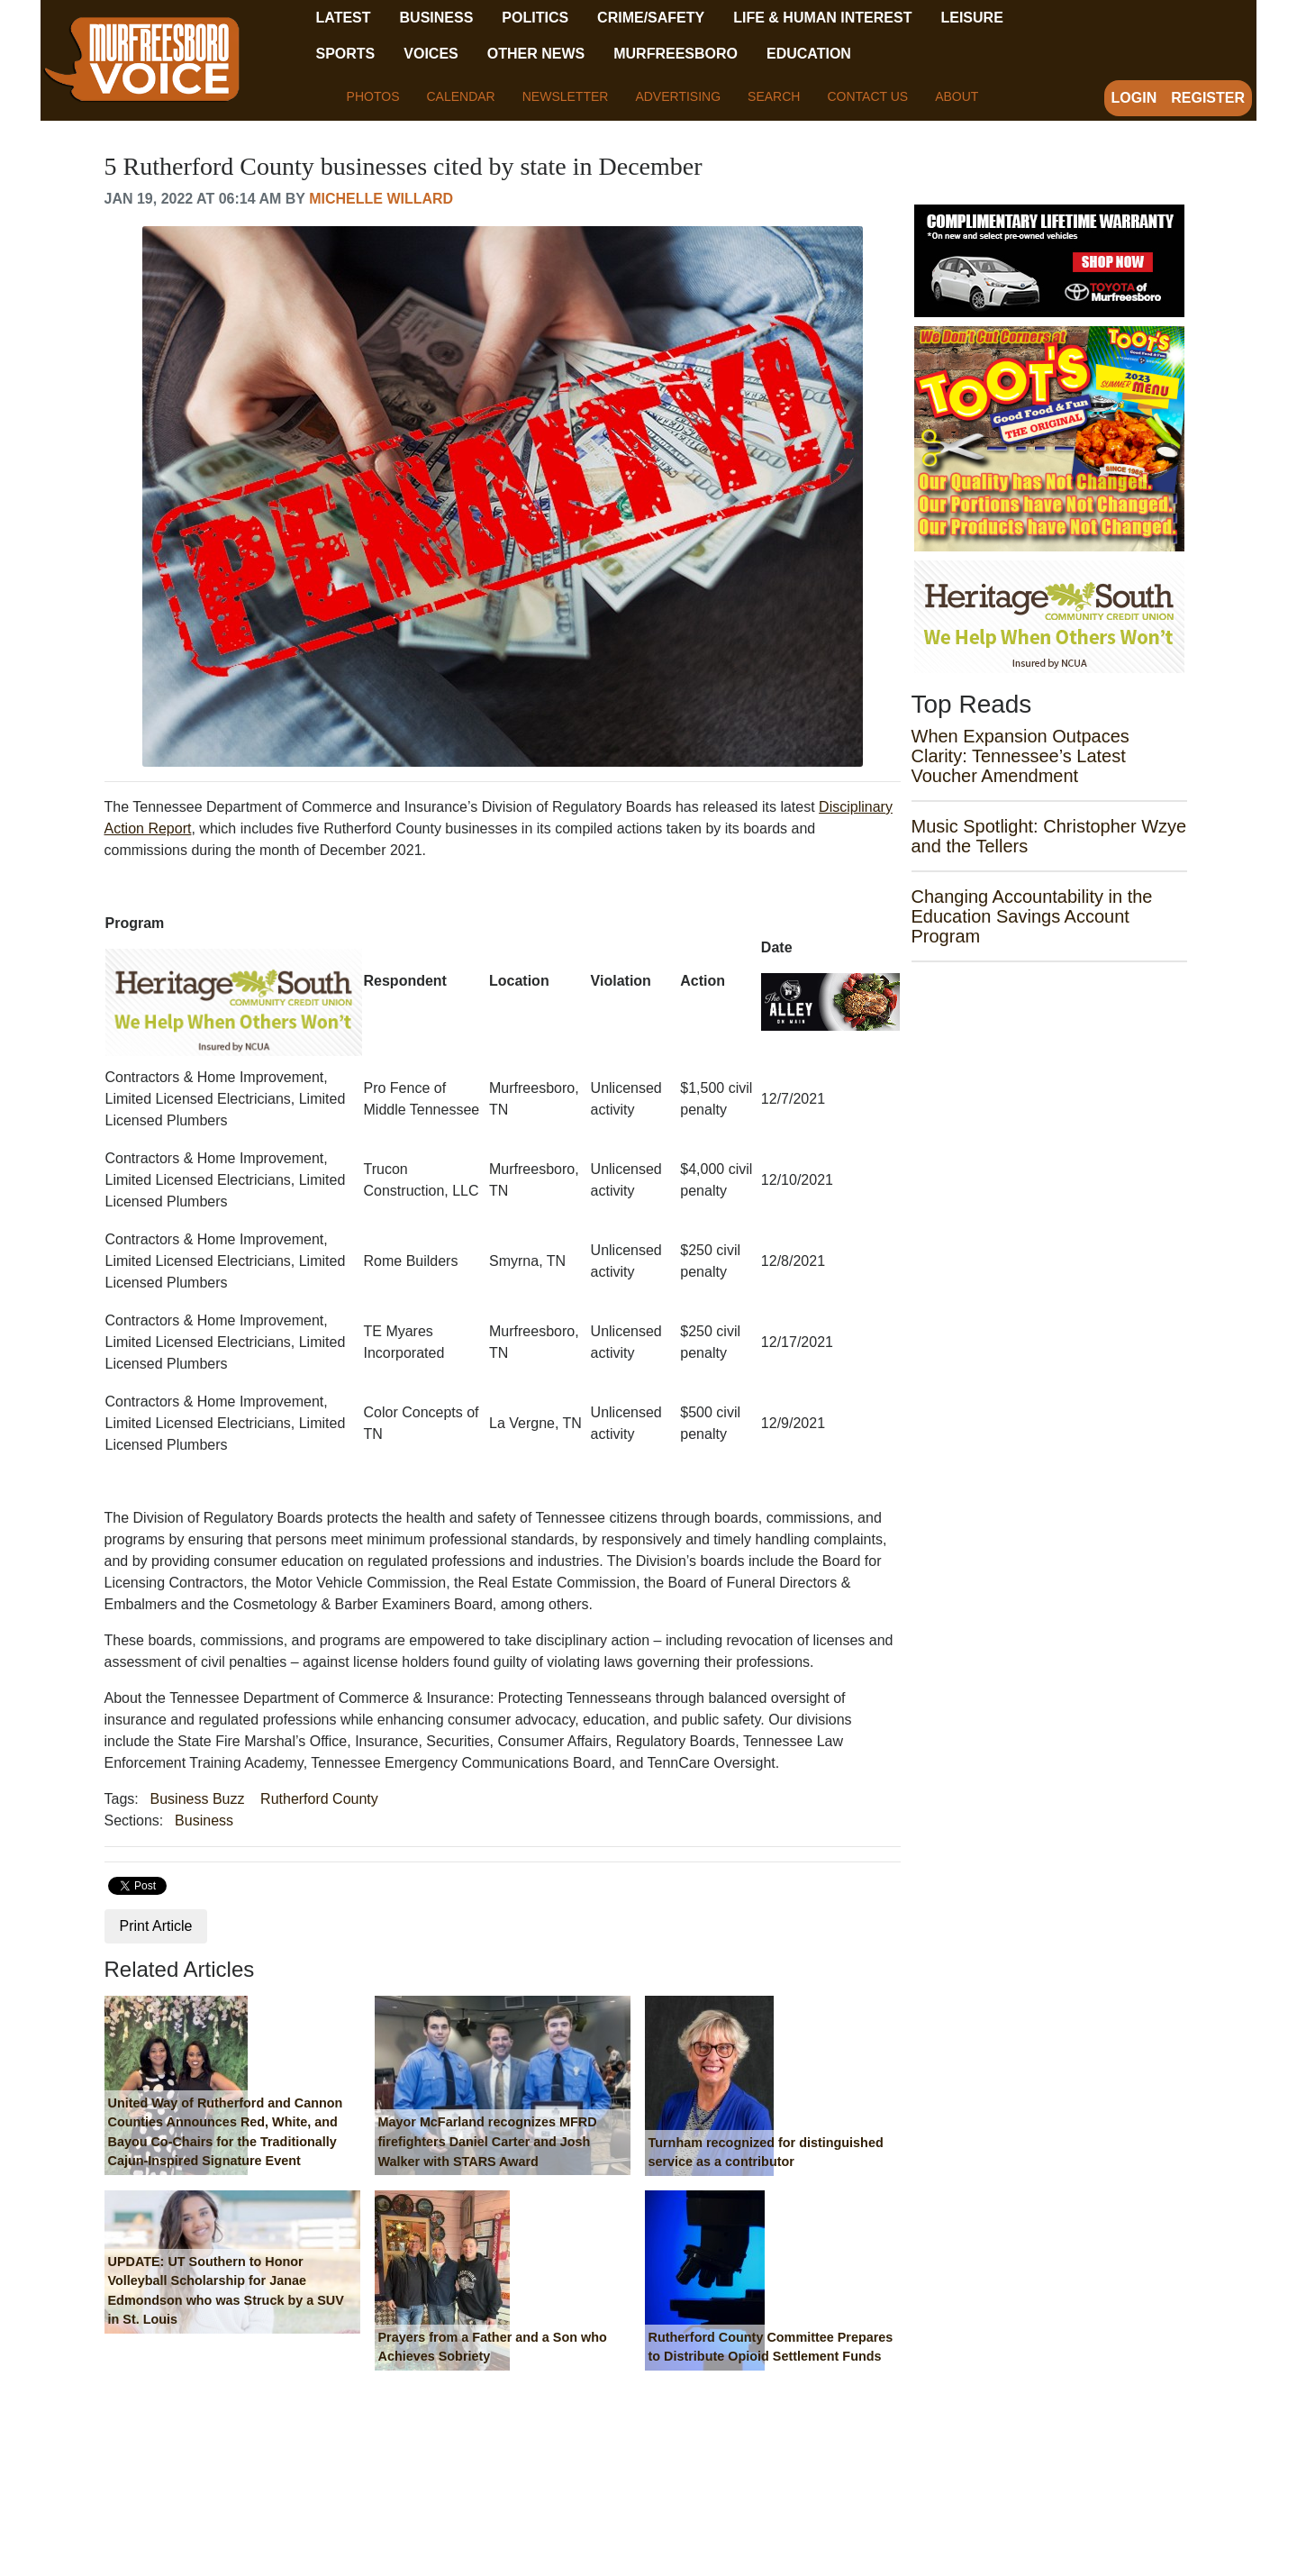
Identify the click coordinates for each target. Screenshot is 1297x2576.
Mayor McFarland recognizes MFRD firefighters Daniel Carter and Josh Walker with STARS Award (487, 2141)
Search (774, 96)
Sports (346, 53)
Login (1134, 97)
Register (1208, 97)
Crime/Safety (650, 17)
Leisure (971, 17)
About (956, 96)
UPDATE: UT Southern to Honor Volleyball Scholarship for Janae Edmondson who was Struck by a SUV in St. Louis (226, 2290)
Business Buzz (197, 1799)
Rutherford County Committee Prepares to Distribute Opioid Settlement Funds (770, 2347)
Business (437, 17)
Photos (373, 96)
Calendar (460, 96)
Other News (536, 53)
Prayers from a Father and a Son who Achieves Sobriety (492, 2347)
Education (808, 53)
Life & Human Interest (822, 17)
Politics (535, 17)
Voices (431, 53)
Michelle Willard (381, 198)
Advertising (678, 96)
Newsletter (565, 96)
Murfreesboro (675, 53)
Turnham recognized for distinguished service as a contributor (766, 2152)
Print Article (156, 1926)
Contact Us (867, 96)
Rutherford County (319, 1799)
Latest (343, 17)
